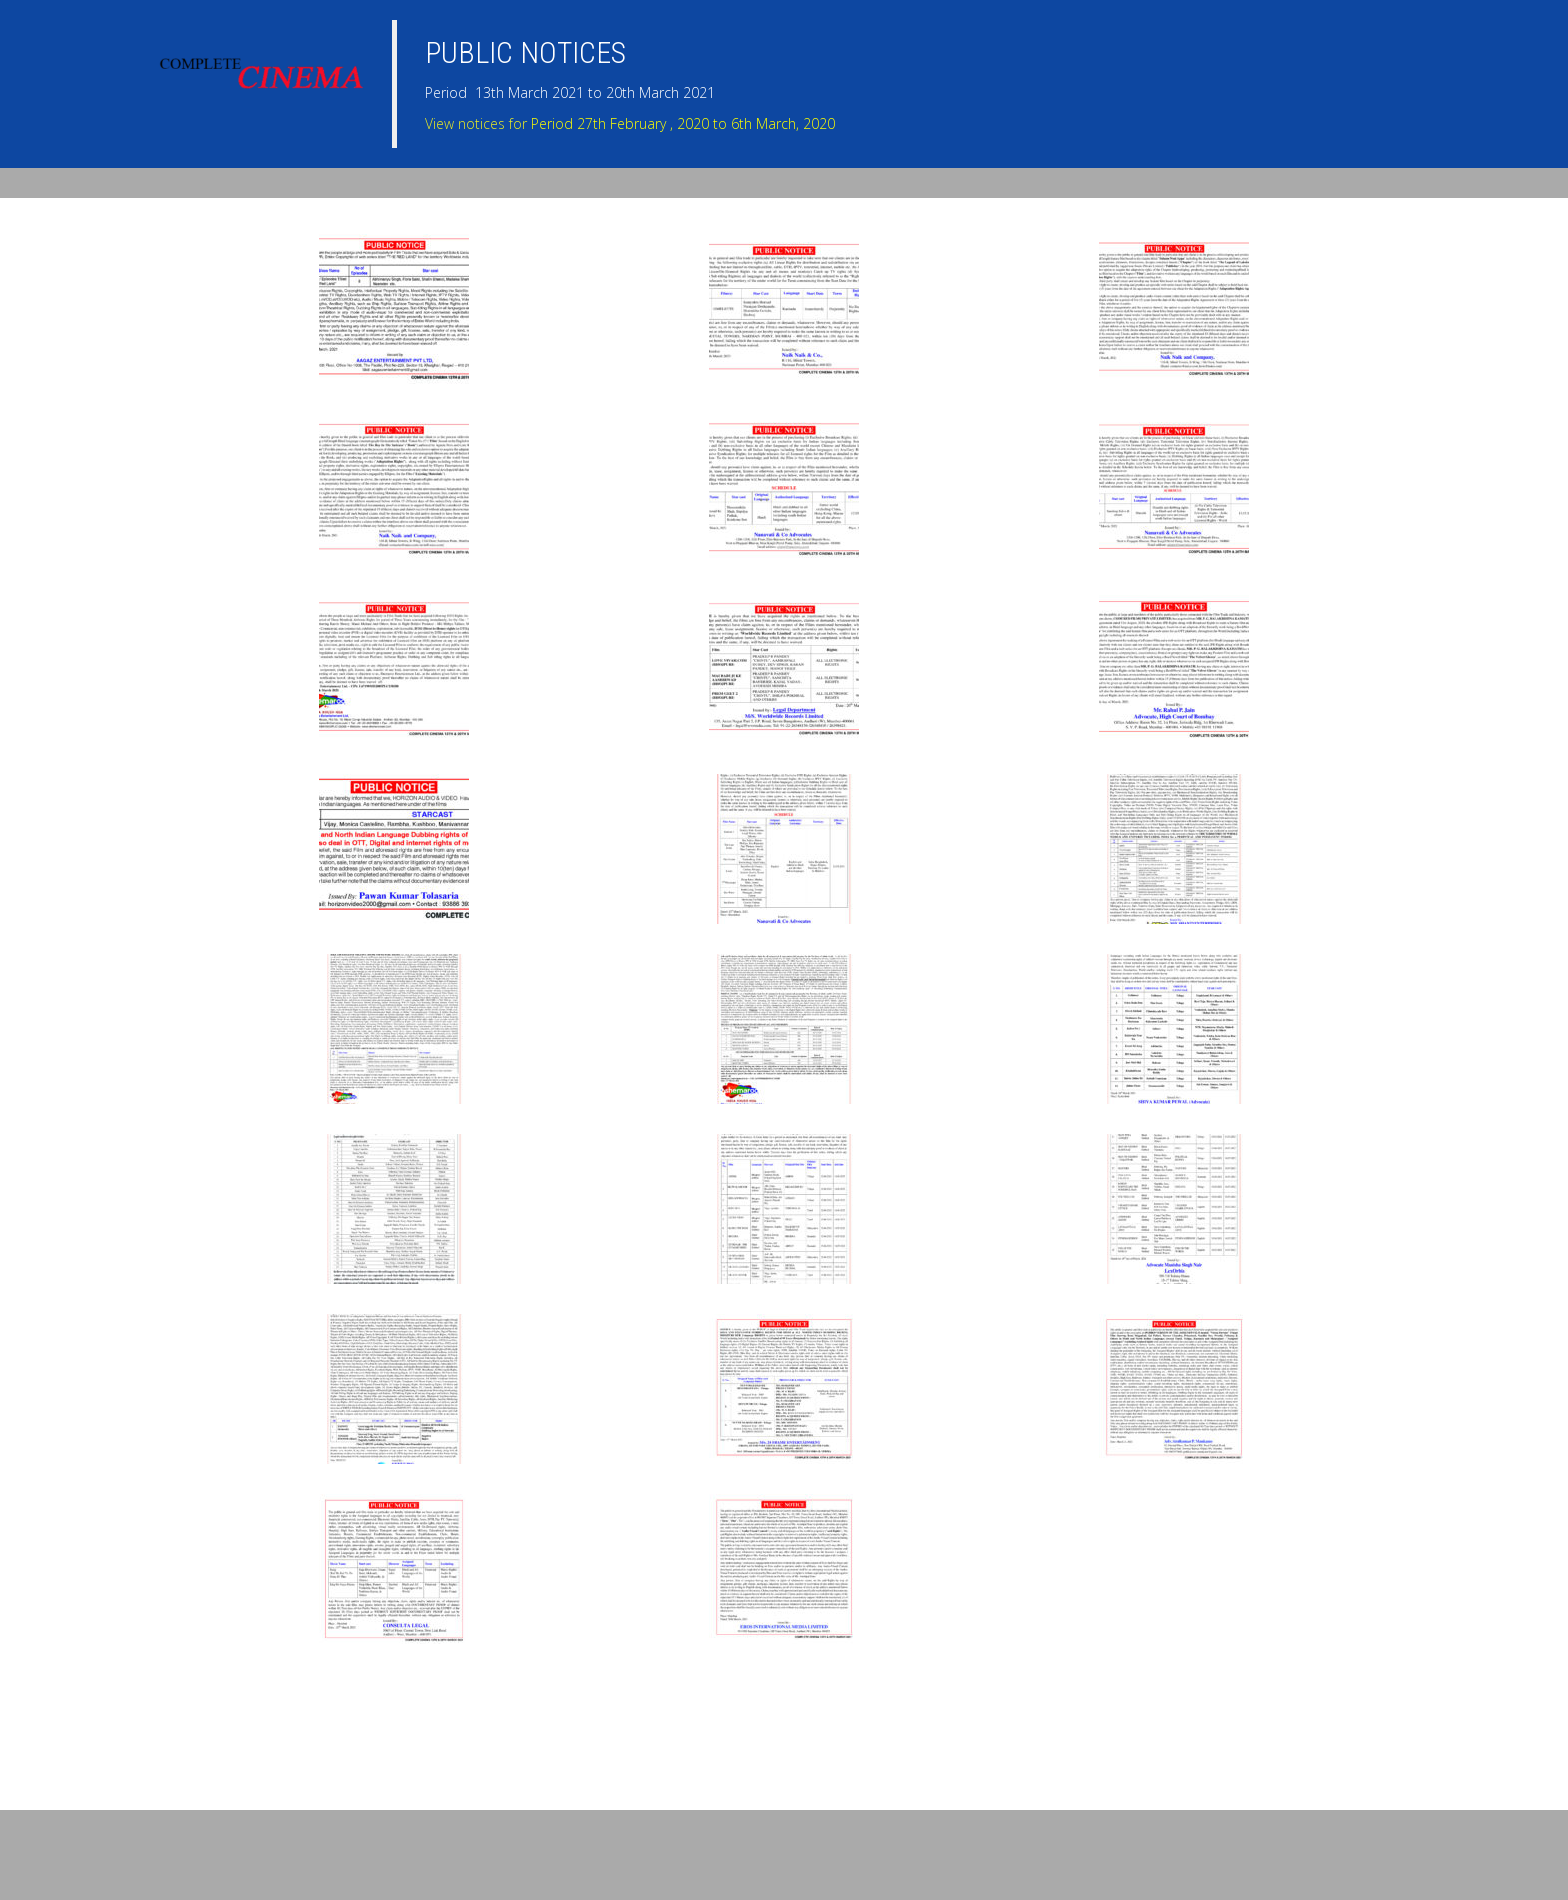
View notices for (630, 123)
